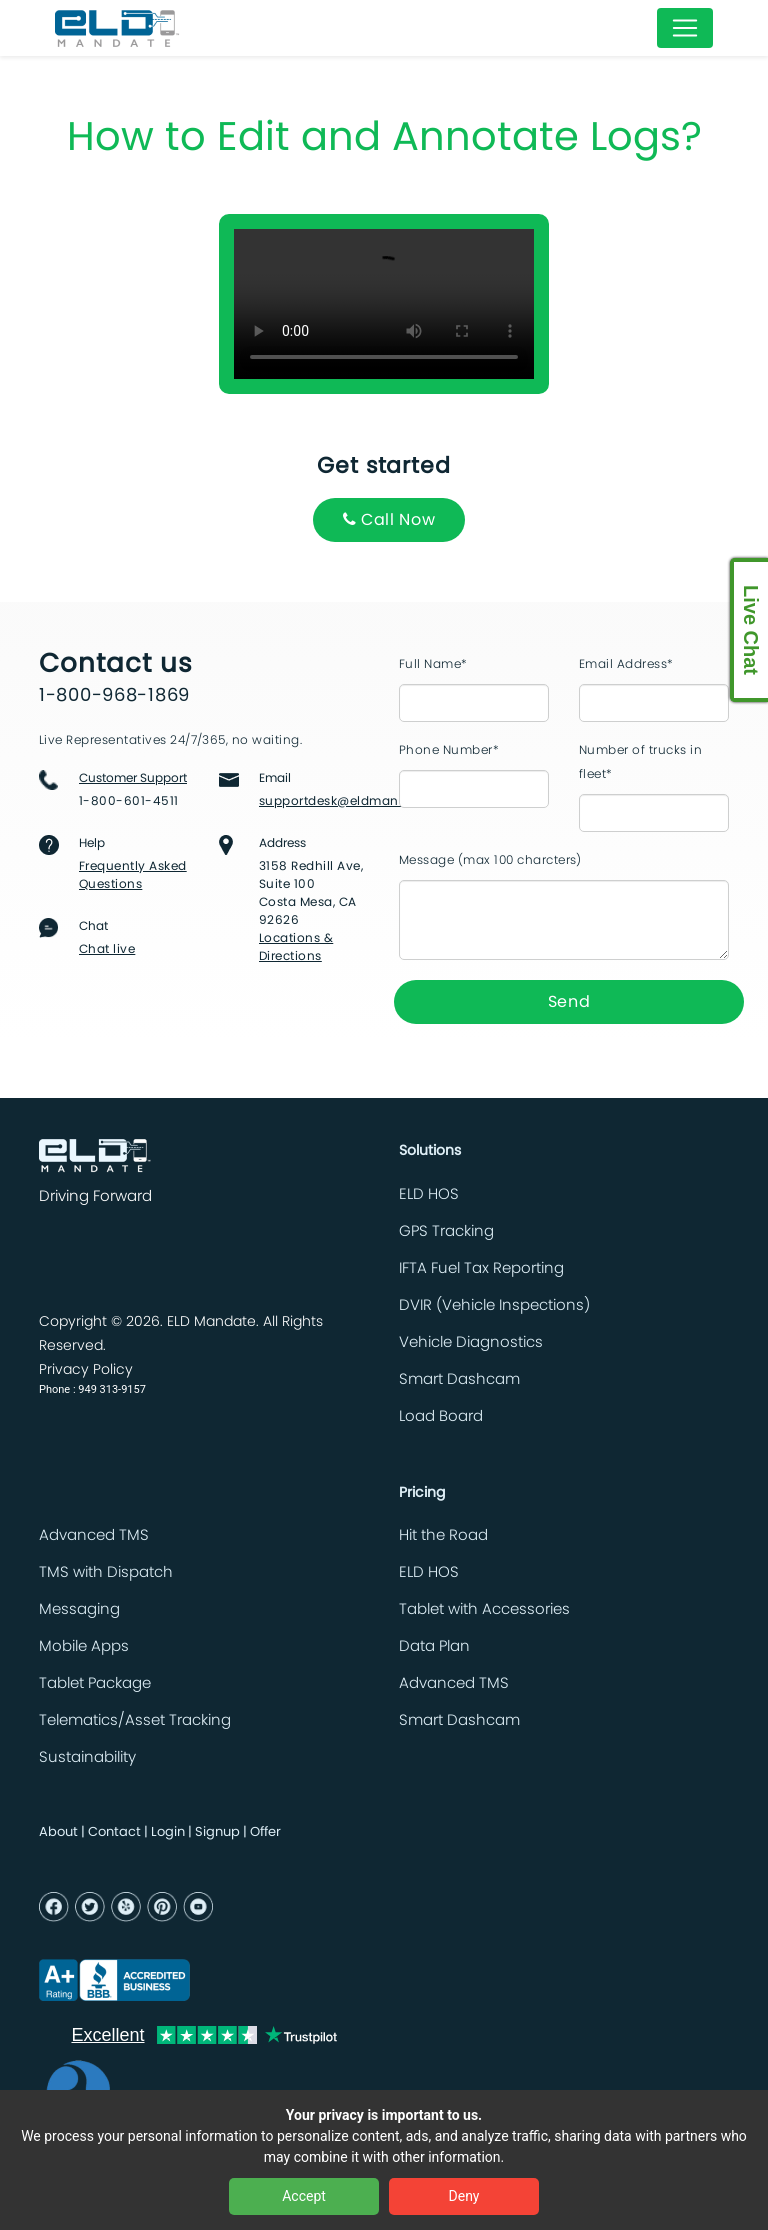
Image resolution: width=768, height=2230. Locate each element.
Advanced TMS (94, 1535)
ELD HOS (429, 1194)
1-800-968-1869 (114, 696)
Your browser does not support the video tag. (384, 304)
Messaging (79, 1609)
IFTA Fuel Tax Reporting (481, 1268)
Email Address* (626, 664)
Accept (304, 2196)
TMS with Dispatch (106, 1572)
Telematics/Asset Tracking (135, 1720)
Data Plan (434, 1646)
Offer (265, 1832)
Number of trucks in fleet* (640, 762)
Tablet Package (95, 1683)
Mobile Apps (84, 1646)
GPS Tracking (446, 1231)
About (58, 1832)
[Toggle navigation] (685, 28)
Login (168, 1832)
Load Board (441, 1416)
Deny (464, 2196)
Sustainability (87, 1757)
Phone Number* (449, 750)
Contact (114, 1832)
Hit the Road (443, 1535)
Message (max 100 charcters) (490, 860)
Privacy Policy (86, 1370)
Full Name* (433, 664)
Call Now (389, 519)
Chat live (107, 949)
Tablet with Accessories (484, 1609)
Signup (217, 1832)
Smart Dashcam (459, 1379)
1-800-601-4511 (129, 801)
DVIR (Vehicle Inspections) (494, 1305)
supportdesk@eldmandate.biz (353, 801)
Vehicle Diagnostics (471, 1342)
